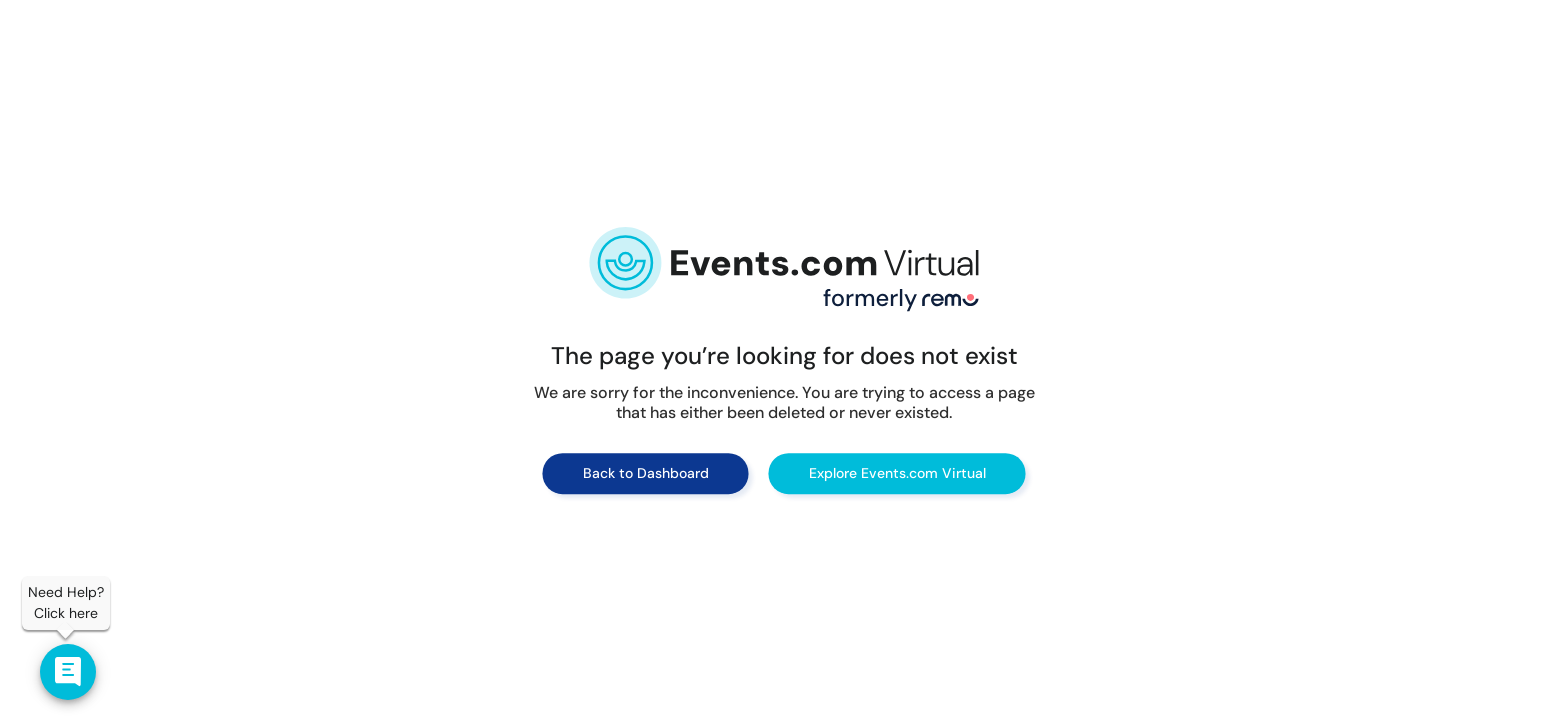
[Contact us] (68, 672)
